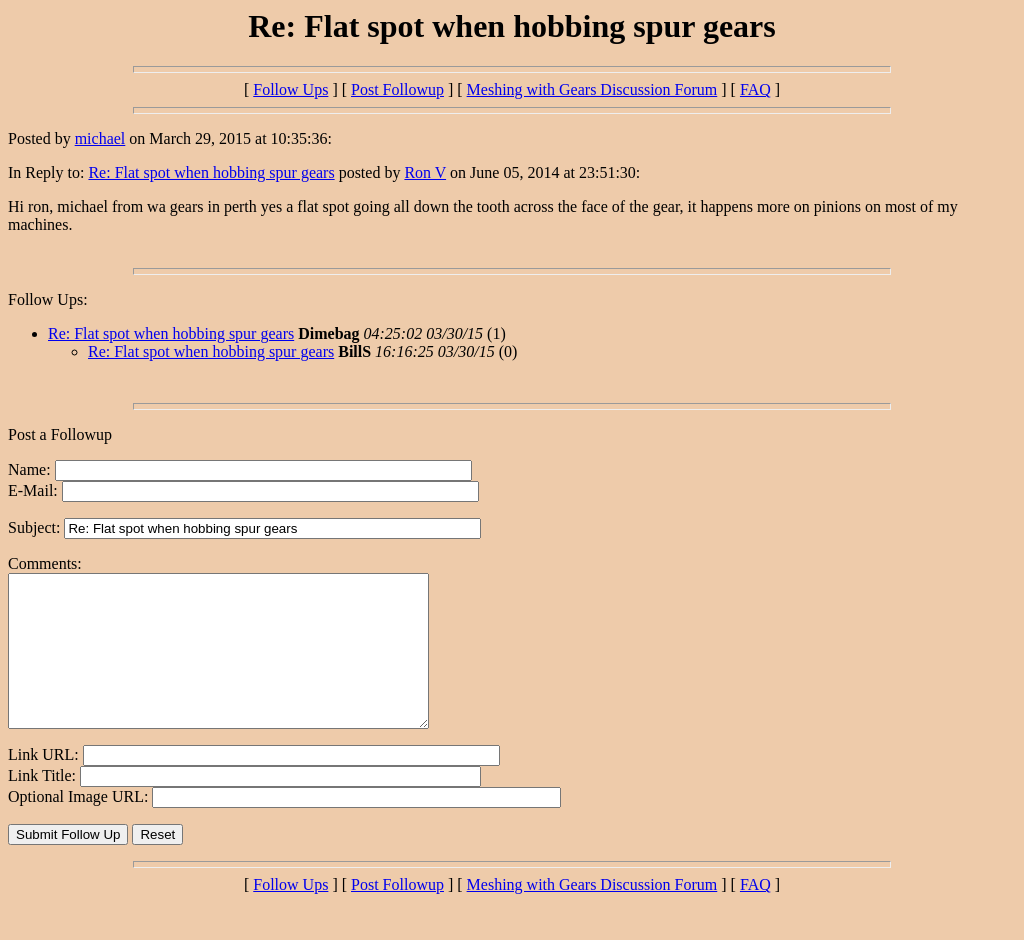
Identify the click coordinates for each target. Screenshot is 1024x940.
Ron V (425, 172)
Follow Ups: (48, 299)
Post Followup (397, 89)
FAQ (755, 89)
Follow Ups (290, 89)
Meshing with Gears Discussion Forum (592, 89)
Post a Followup (60, 434)
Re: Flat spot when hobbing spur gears (211, 172)
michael (100, 138)
